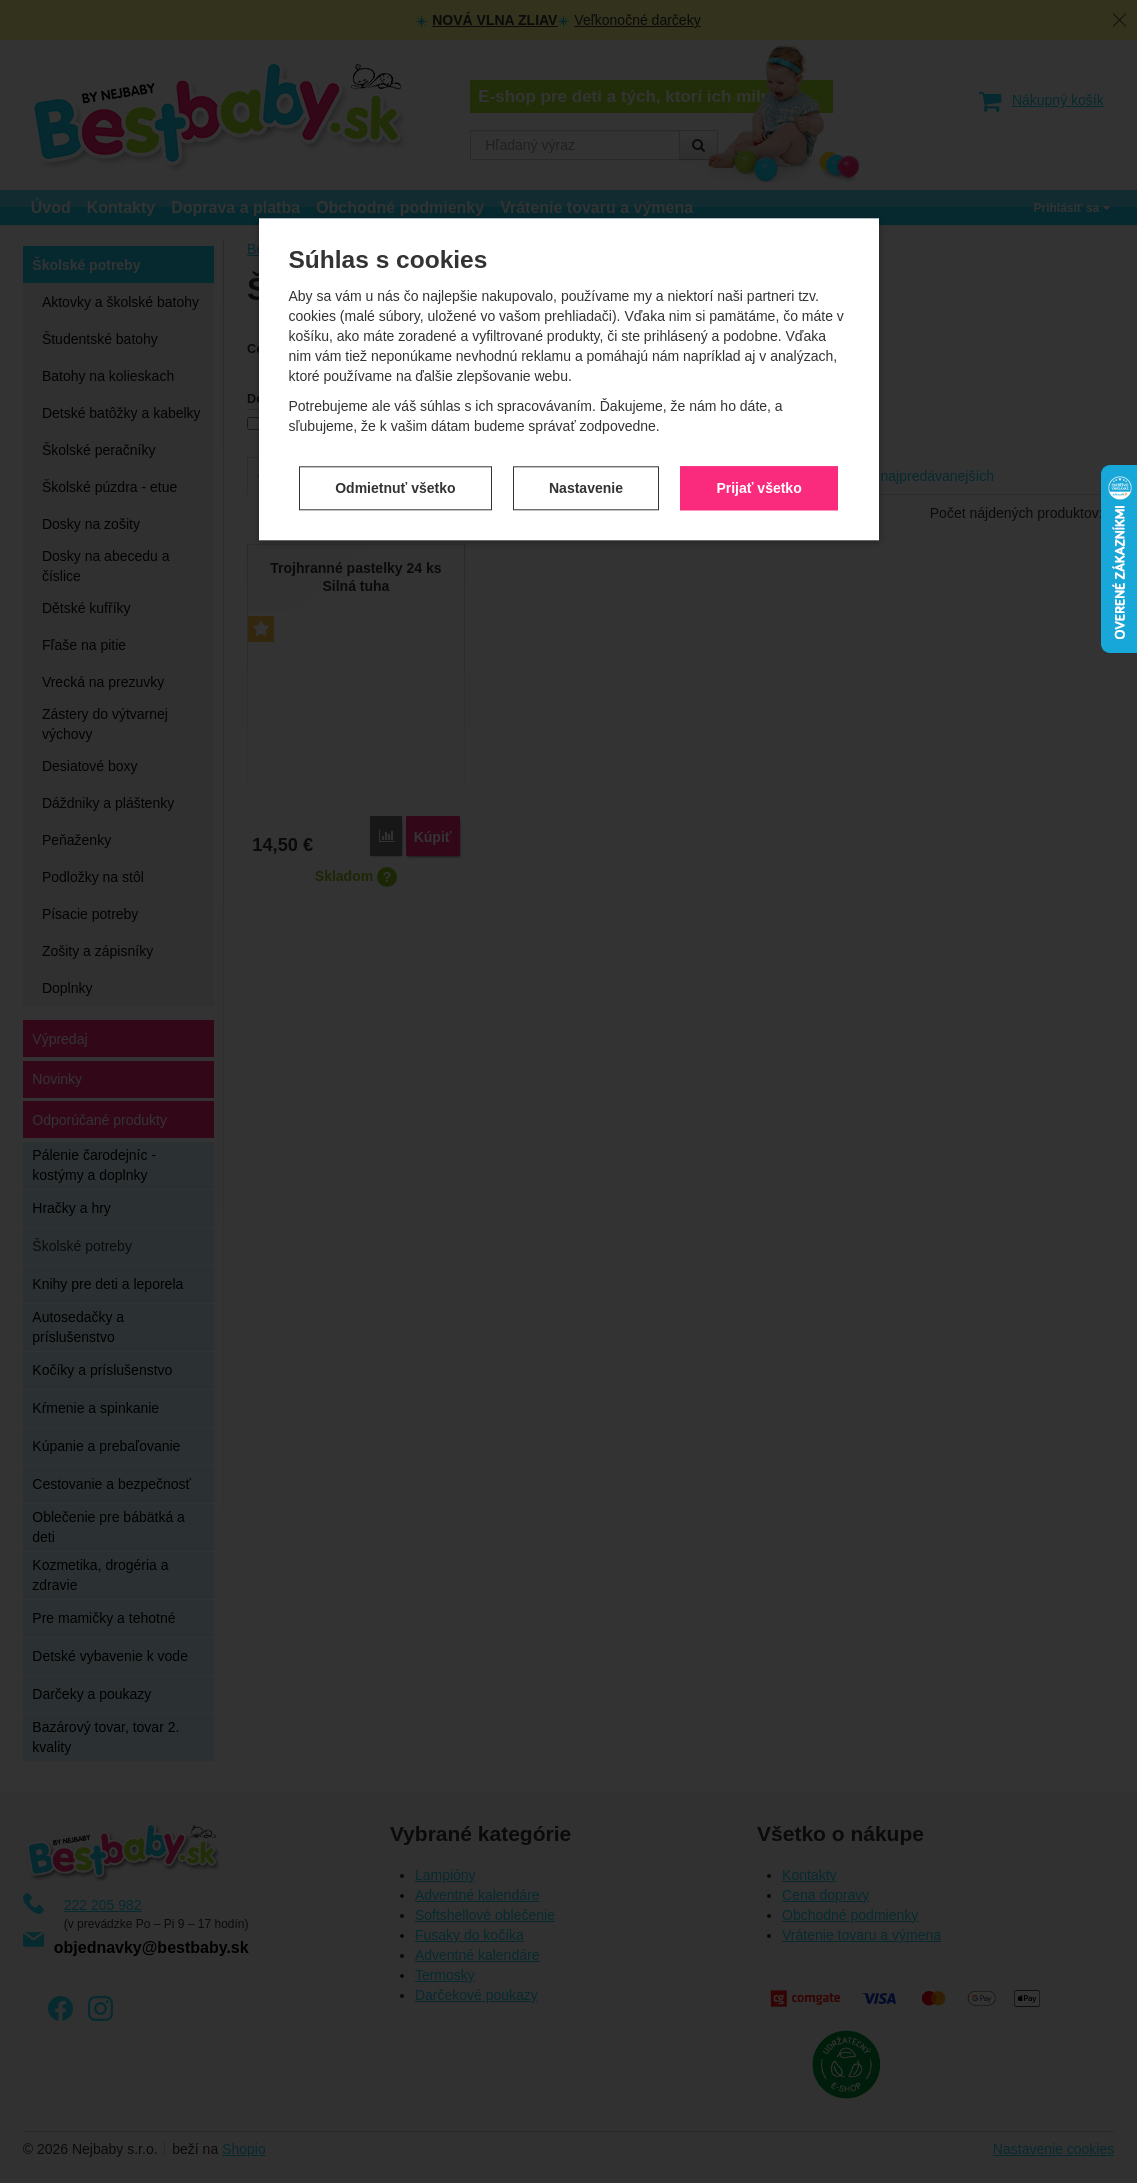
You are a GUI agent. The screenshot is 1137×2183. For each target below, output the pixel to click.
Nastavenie (586, 485)
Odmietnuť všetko (395, 485)
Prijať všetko (758, 485)
